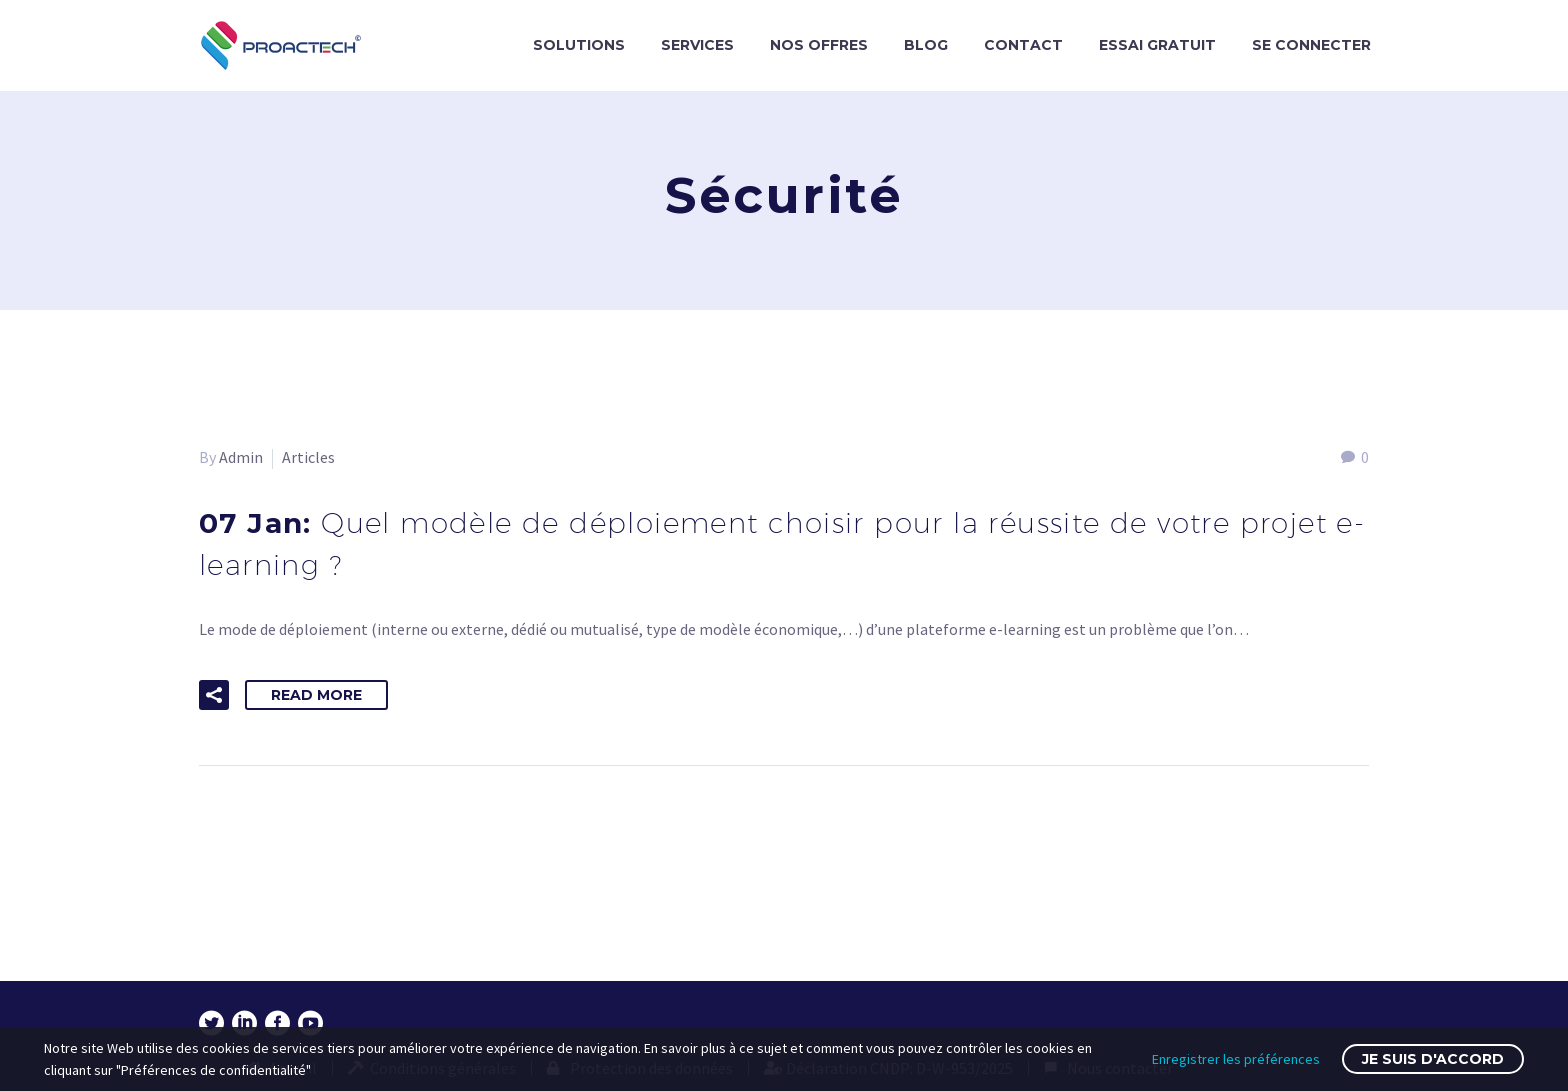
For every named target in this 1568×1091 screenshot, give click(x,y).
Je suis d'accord (1433, 1059)
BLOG (926, 45)
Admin (241, 457)
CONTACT (1023, 45)
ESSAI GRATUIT (1157, 45)
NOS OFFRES (819, 45)
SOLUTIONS (579, 45)
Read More (316, 695)
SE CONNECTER (1311, 45)
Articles (308, 457)
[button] (214, 695)
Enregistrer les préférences (1236, 1059)
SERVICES (697, 45)
